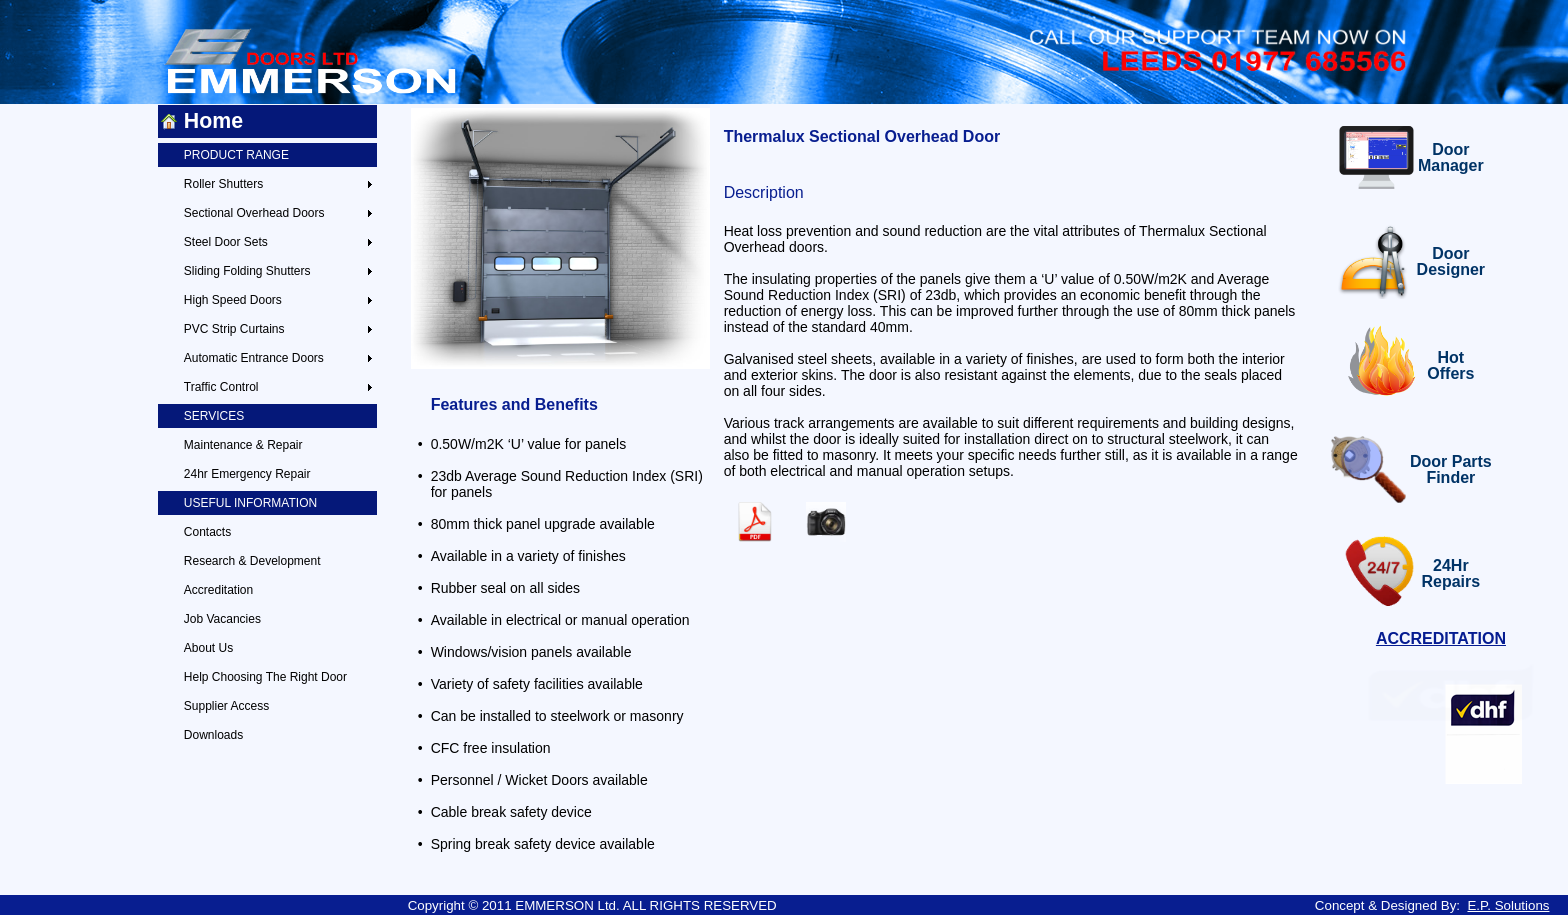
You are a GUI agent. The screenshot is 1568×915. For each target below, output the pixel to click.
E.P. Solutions (1508, 905)
